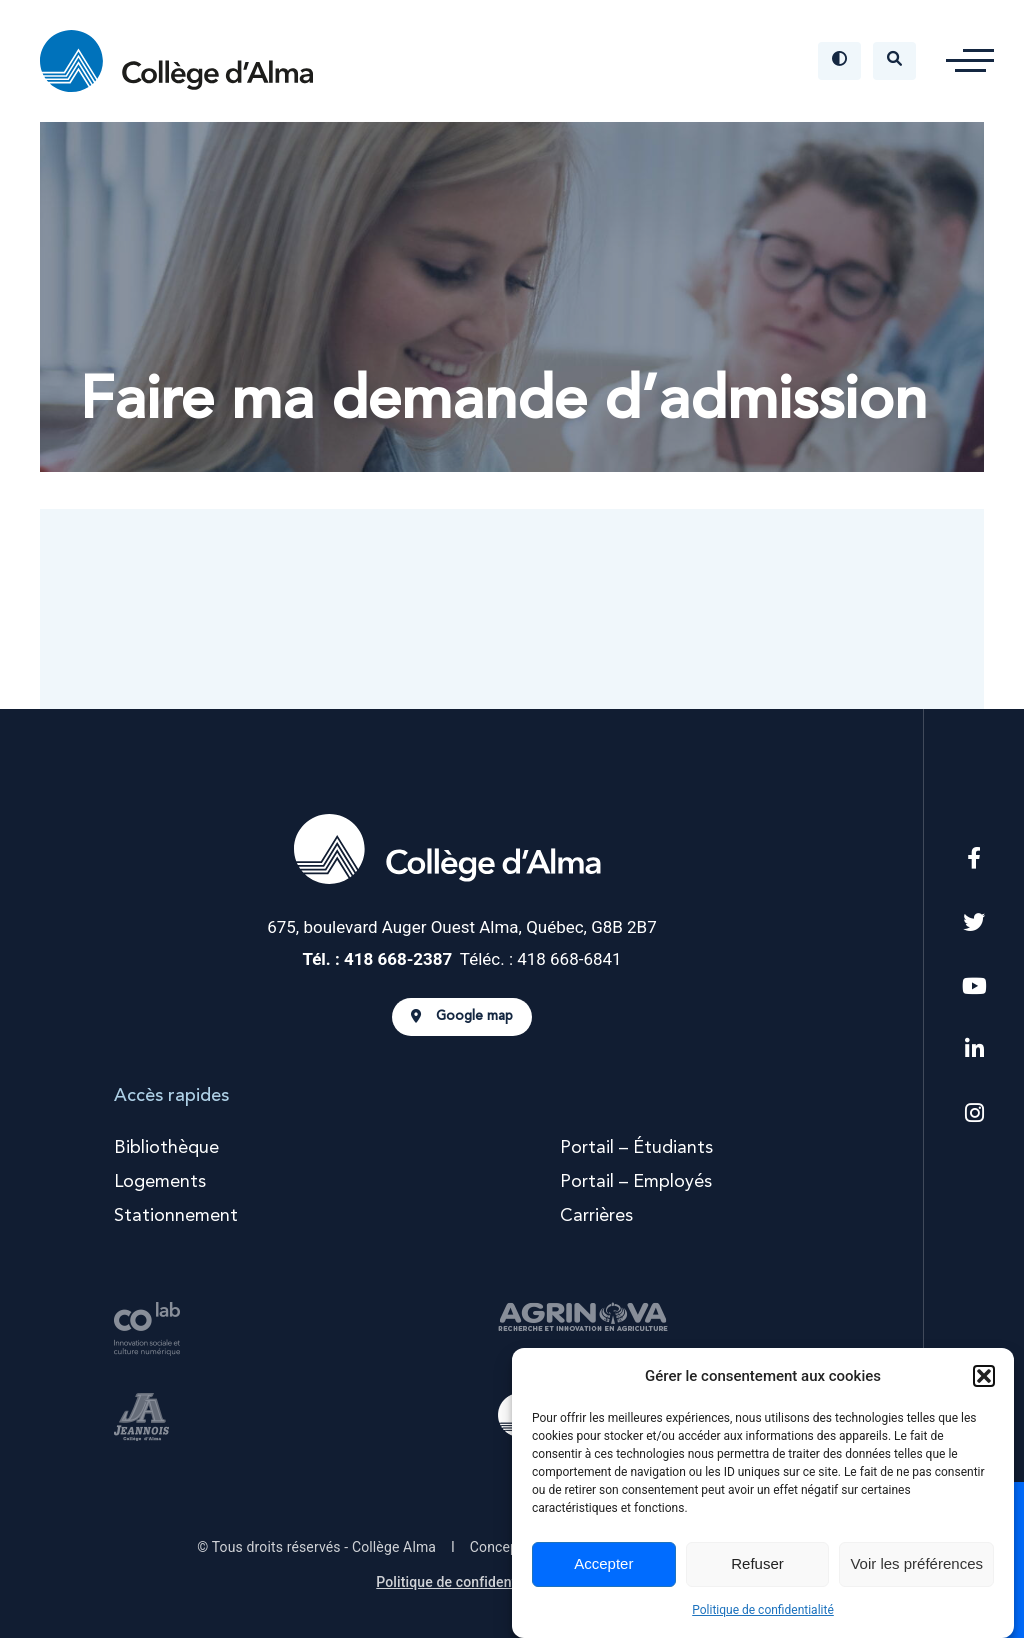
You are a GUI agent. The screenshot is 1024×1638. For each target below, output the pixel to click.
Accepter (603, 1563)
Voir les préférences (916, 1563)
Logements (160, 1182)
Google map (462, 1017)
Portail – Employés (636, 1182)
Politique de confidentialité (763, 1610)
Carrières (596, 1216)
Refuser (757, 1563)
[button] (984, 1376)
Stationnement (176, 1216)
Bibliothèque (166, 1148)
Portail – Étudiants (636, 1148)
